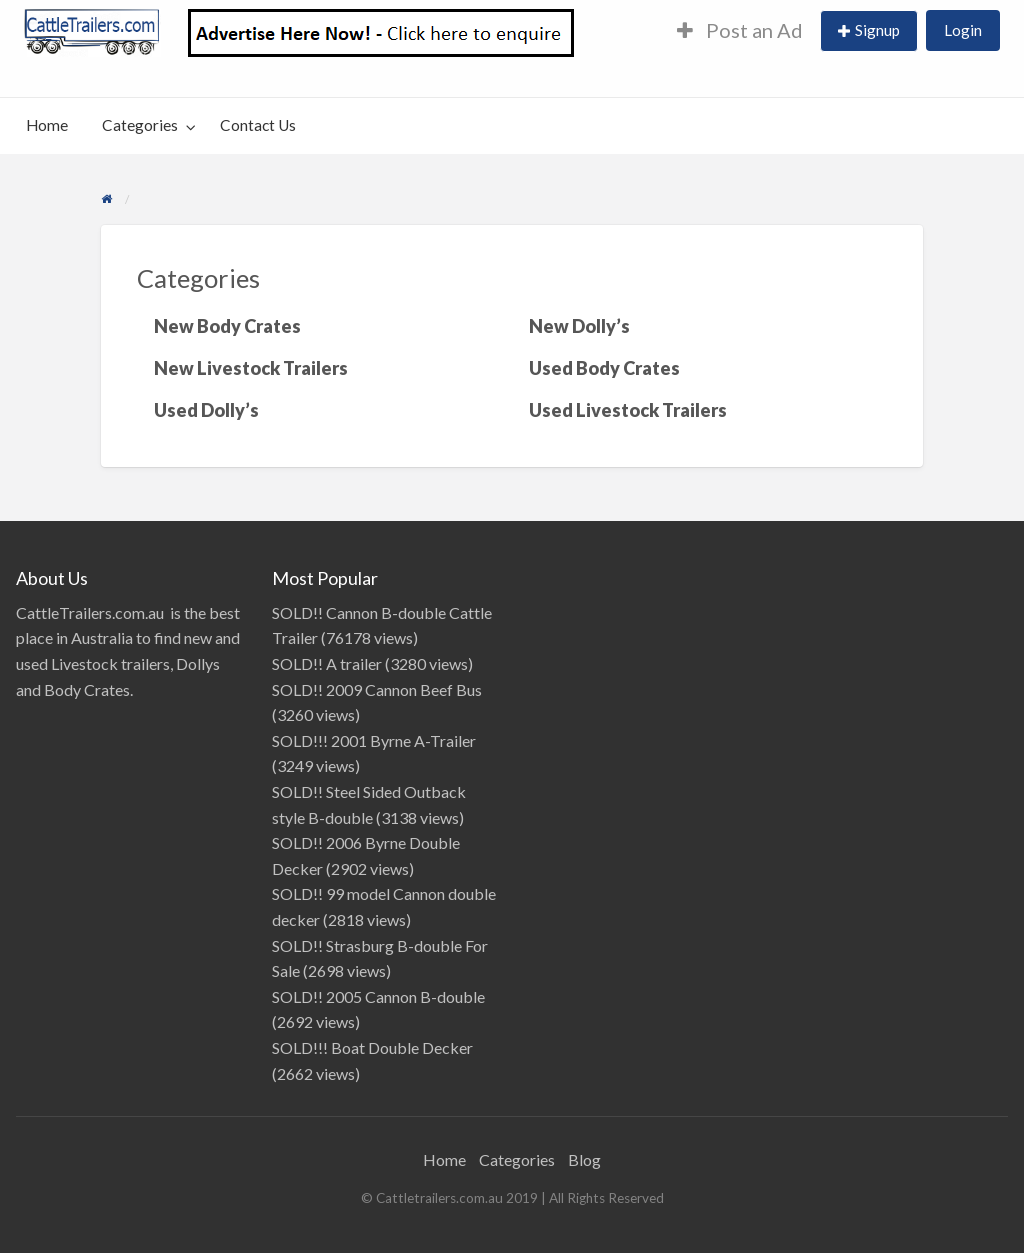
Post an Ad (740, 30)
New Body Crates (227, 326)
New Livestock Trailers (251, 368)
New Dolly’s (579, 326)
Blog (584, 1159)
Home (47, 125)
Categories (140, 125)
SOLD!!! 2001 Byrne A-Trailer (374, 740)
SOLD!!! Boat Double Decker (372, 1047)
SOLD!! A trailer (327, 663)
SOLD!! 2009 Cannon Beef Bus (377, 689)
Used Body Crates (604, 368)
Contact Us (258, 125)
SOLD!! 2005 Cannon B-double (378, 996)
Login (963, 30)
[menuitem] (740, 31)
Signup (877, 30)
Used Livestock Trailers (628, 410)
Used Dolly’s (206, 410)
